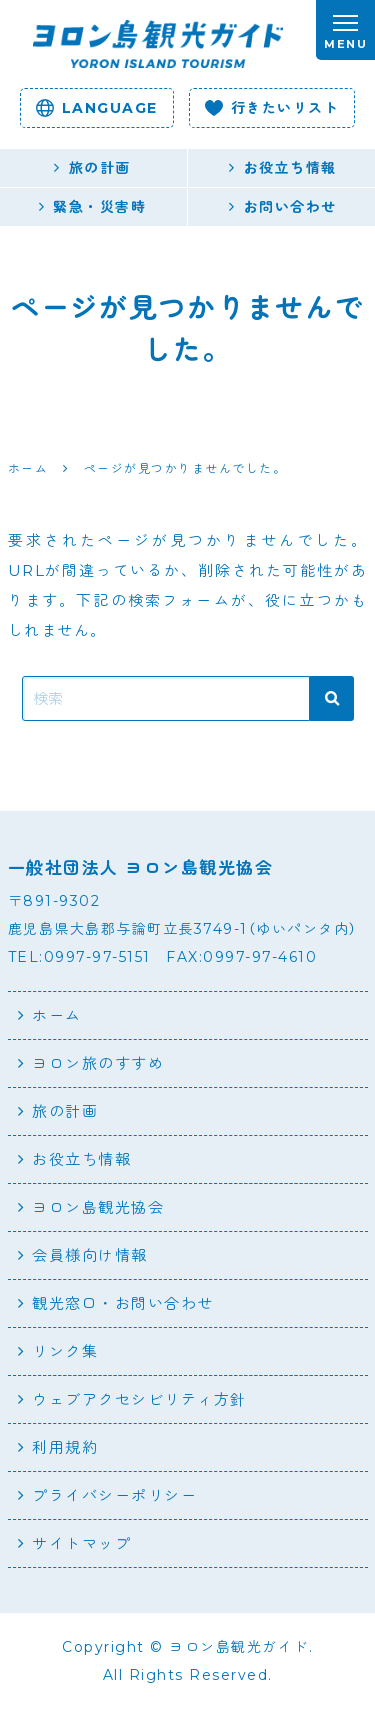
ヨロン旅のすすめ (98, 1063)
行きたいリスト (272, 108)
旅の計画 (65, 1111)
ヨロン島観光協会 (98, 1207)
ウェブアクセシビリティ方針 (139, 1399)
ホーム (57, 1015)
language (97, 108)
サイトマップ (81, 1543)
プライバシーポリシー (114, 1495)
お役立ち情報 (81, 1159)
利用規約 (65, 1447)
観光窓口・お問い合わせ (123, 1303)
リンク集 (65, 1351)
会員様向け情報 (90, 1255)
